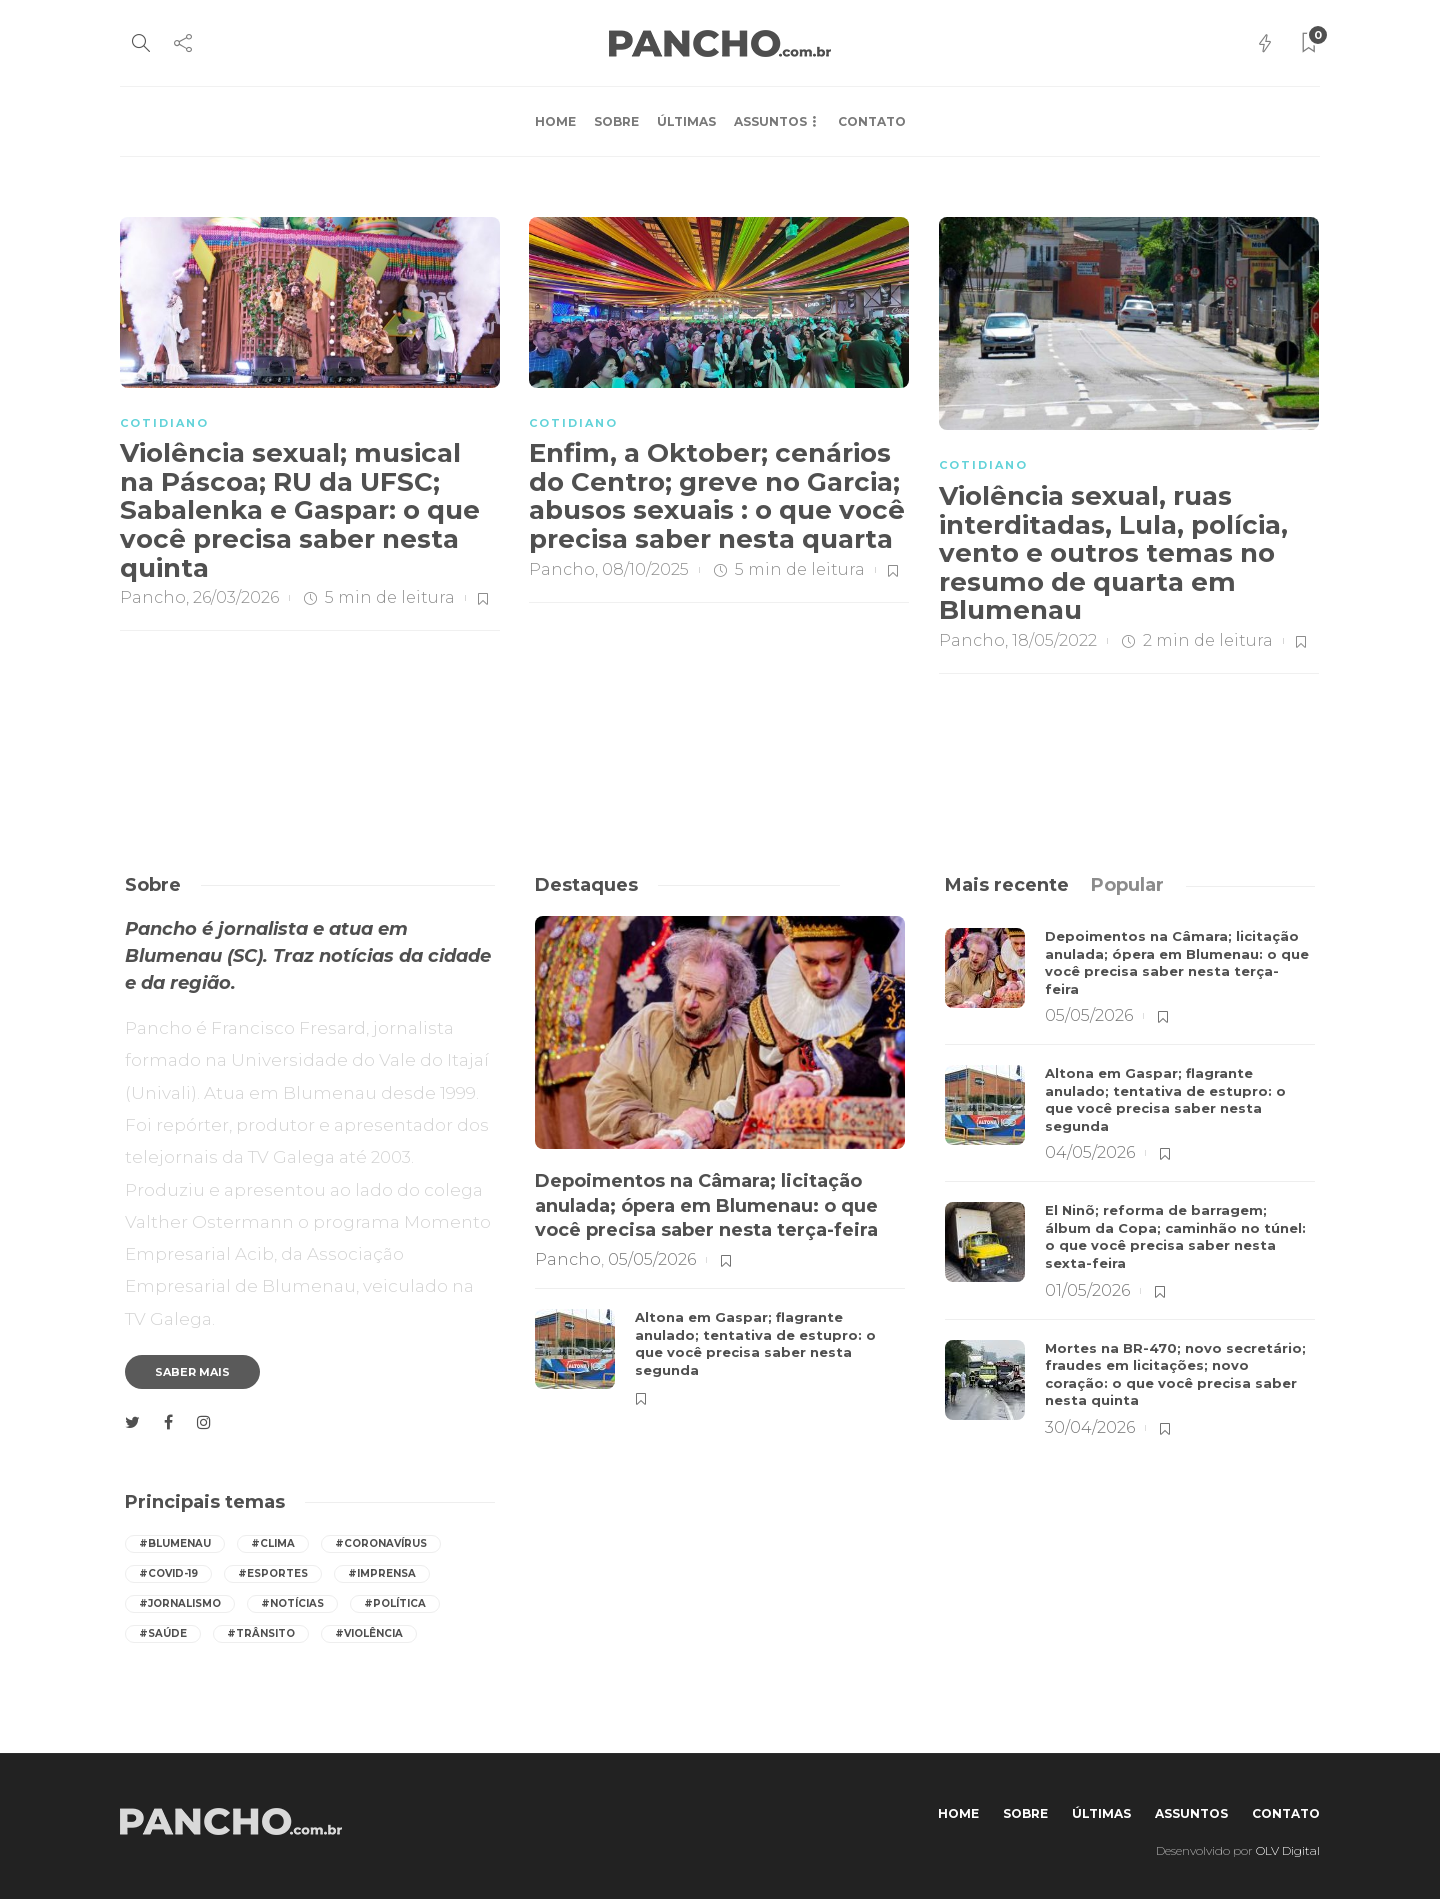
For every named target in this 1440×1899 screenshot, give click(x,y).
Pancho (153, 597)
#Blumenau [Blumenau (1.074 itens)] (175, 1543)
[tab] (1007, 885)
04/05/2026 (1090, 1152)
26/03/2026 (236, 597)
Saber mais (192, 1372)
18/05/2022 (1054, 640)
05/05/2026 (652, 1259)
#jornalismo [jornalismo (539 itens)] (180, 1603)
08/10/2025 (645, 569)
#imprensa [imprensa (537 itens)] (382, 1573)
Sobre (616, 121)
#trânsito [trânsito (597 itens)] (261, 1633)
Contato (872, 121)
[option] (720, 1162)
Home (555, 121)
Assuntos (770, 121)
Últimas (686, 121)
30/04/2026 (1090, 1427)
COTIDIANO (164, 423)
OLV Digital (1288, 1850)
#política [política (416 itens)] (395, 1603)
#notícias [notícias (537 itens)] (292, 1603)
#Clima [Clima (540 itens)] (273, 1543)
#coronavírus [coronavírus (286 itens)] (381, 1543)
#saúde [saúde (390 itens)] (163, 1633)
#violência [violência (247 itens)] (369, 1633)
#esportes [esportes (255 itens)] (273, 1573)
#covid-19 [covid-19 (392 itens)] (168, 1573)
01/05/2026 (1087, 1290)
